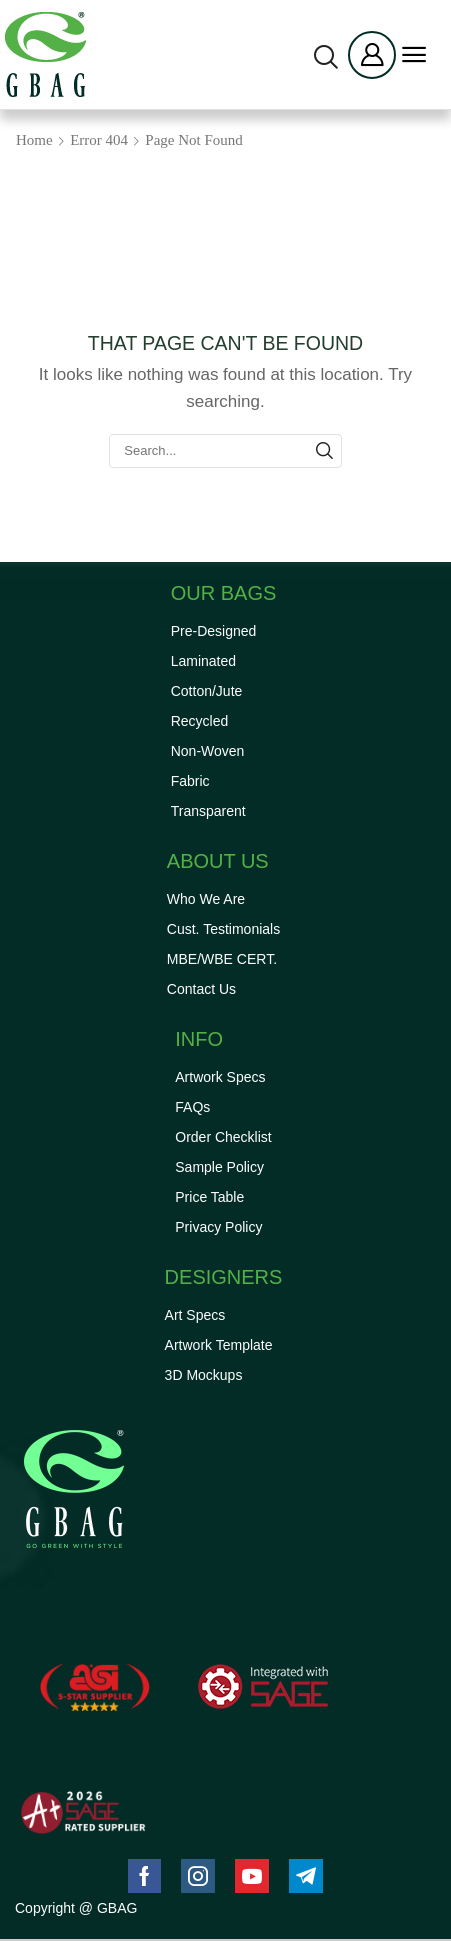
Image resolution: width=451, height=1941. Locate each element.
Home (34, 140)
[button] (326, 57)
